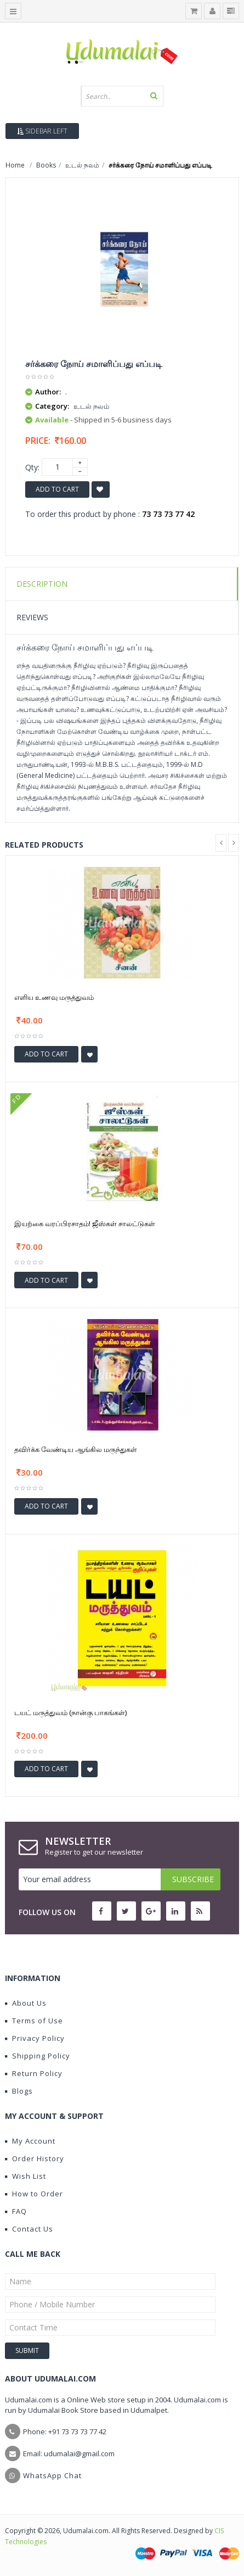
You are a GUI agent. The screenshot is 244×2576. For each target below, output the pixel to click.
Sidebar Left (42, 131)
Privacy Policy (35, 2038)
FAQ (16, 2211)
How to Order (34, 2194)
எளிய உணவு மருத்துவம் (54, 997)
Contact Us (29, 2229)
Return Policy (34, 2073)
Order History (34, 2158)
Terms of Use (34, 2021)
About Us (26, 2003)
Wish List (25, 2176)
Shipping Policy (37, 2056)
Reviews (32, 617)
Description (41, 583)
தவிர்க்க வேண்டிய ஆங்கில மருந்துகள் (75, 1449)
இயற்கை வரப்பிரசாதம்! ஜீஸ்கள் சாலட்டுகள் (84, 1223)
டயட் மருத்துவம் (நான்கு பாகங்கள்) (70, 1712)
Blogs (19, 2091)
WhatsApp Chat (52, 2475)
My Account (30, 2141)
